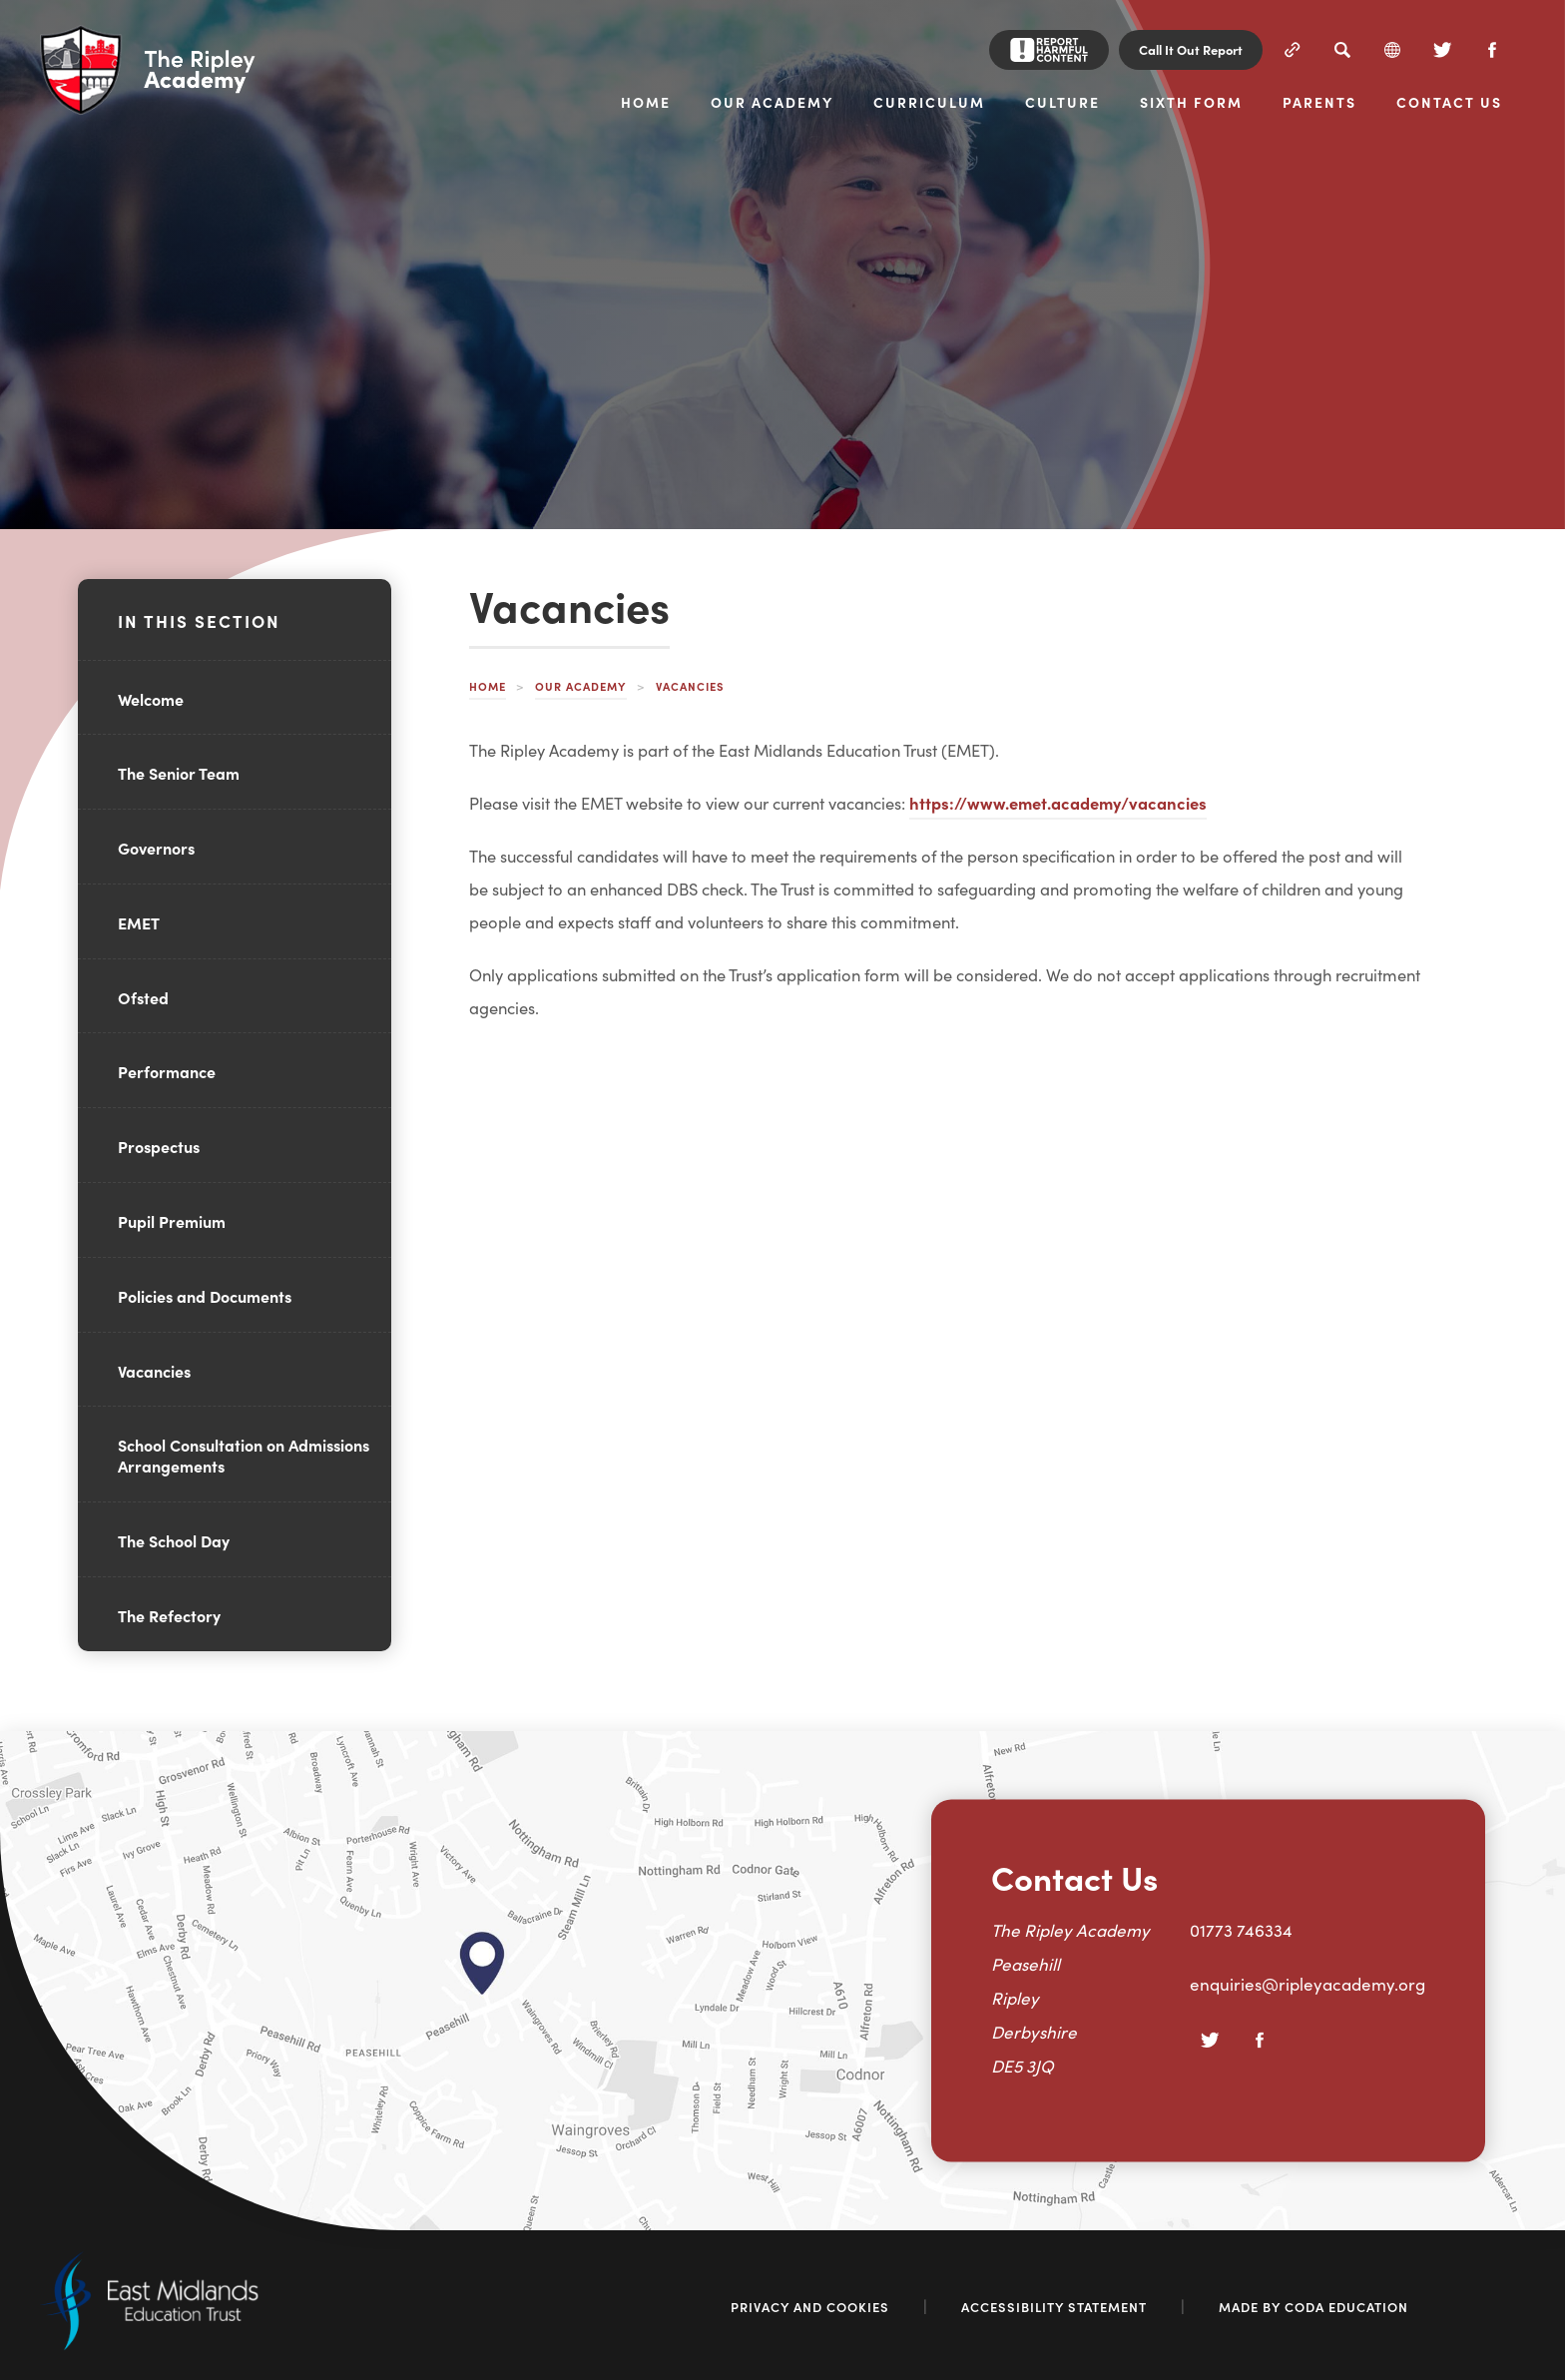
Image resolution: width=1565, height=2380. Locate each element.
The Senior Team (179, 773)
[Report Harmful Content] (1049, 50)
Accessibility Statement (1054, 2306)
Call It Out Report (1191, 49)
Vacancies (154, 1371)
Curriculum (929, 103)
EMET (139, 922)
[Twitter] (1442, 50)
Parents (1319, 103)
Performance (167, 1071)
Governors (156, 848)
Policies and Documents (204, 1296)
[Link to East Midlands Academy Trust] (149, 2344)
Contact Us (1449, 103)
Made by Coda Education (1313, 2306)
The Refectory (169, 1615)
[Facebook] (1492, 50)
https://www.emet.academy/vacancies (1058, 802)
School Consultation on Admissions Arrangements (243, 1455)
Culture (1062, 103)
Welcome (151, 699)
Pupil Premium (172, 1221)
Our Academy (772, 103)
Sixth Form (1191, 103)
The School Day (174, 1540)
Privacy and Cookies (810, 2306)
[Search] (1342, 50)
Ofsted (143, 997)
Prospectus (159, 1146)
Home (646, 103)
